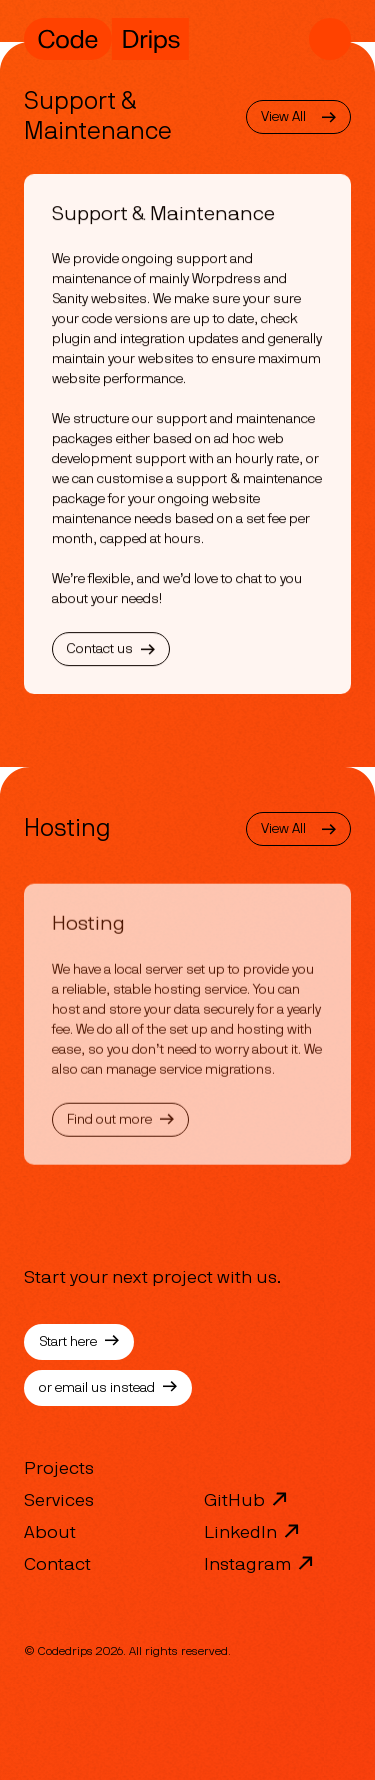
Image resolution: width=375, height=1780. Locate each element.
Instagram (259, 1563)
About (50, 1533)
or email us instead (108, 1388)
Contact (57, 1565)
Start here (79, 1342)
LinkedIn (252, 1531)
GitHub (246, 1499)
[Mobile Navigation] (330, 39)
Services (59, 1501)
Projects (59, 1469)
